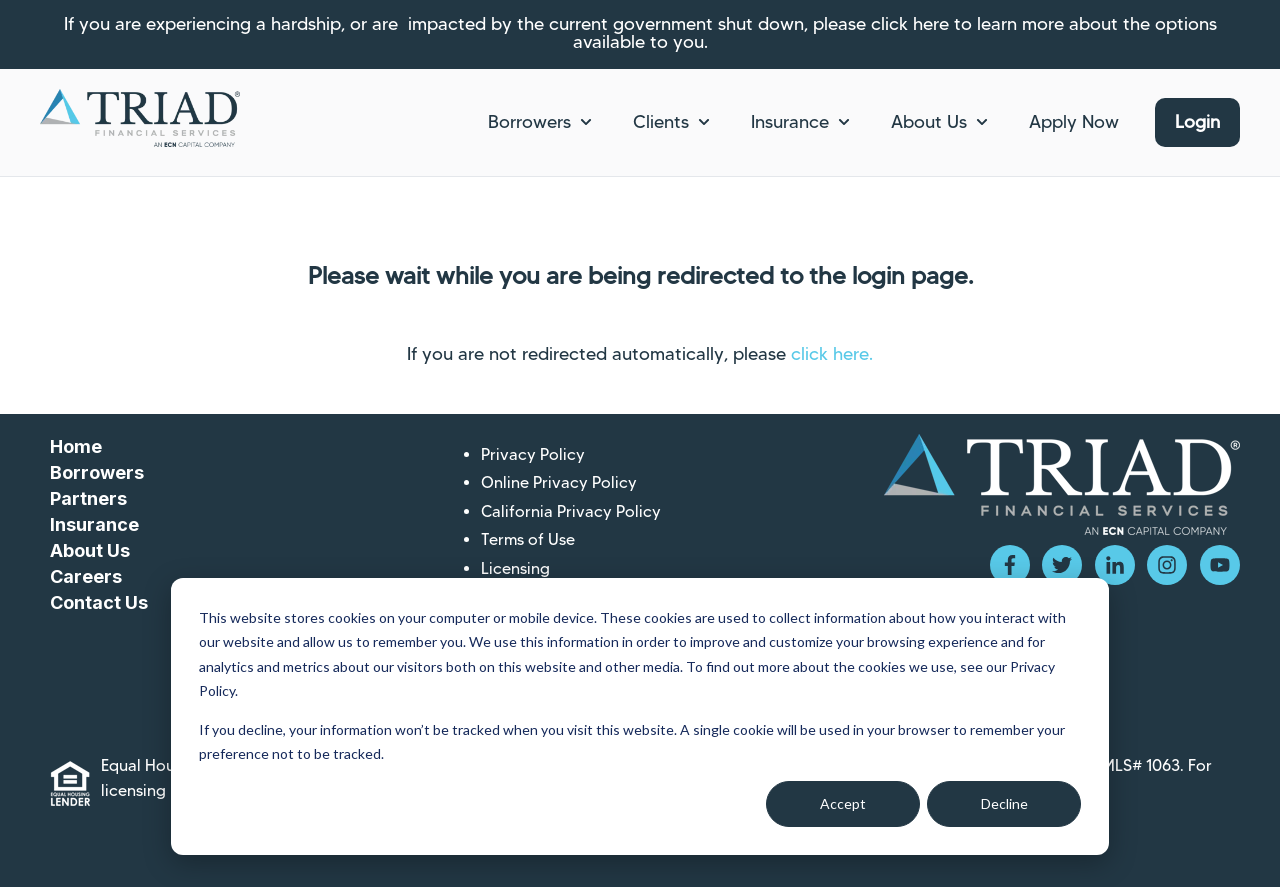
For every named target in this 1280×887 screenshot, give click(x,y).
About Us (929, 122)
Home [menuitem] (76, 446)
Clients (661, 122)
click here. (832, 354)
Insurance (790, 122)
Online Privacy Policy (559, 482)
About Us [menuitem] (90, 550)
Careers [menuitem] (86, 576)
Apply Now (1074, 122)
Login (1197, 122)
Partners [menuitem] (88, 498)
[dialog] (640, 716)
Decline (1004, 803)
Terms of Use (528, 539)
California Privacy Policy (571, 511)
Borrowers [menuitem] (97, 472)
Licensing (515, 568)
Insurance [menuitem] (94, 524)
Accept (843, 803)
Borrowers (529, 122)
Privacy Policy (533, 454)
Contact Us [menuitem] (99, 602)
